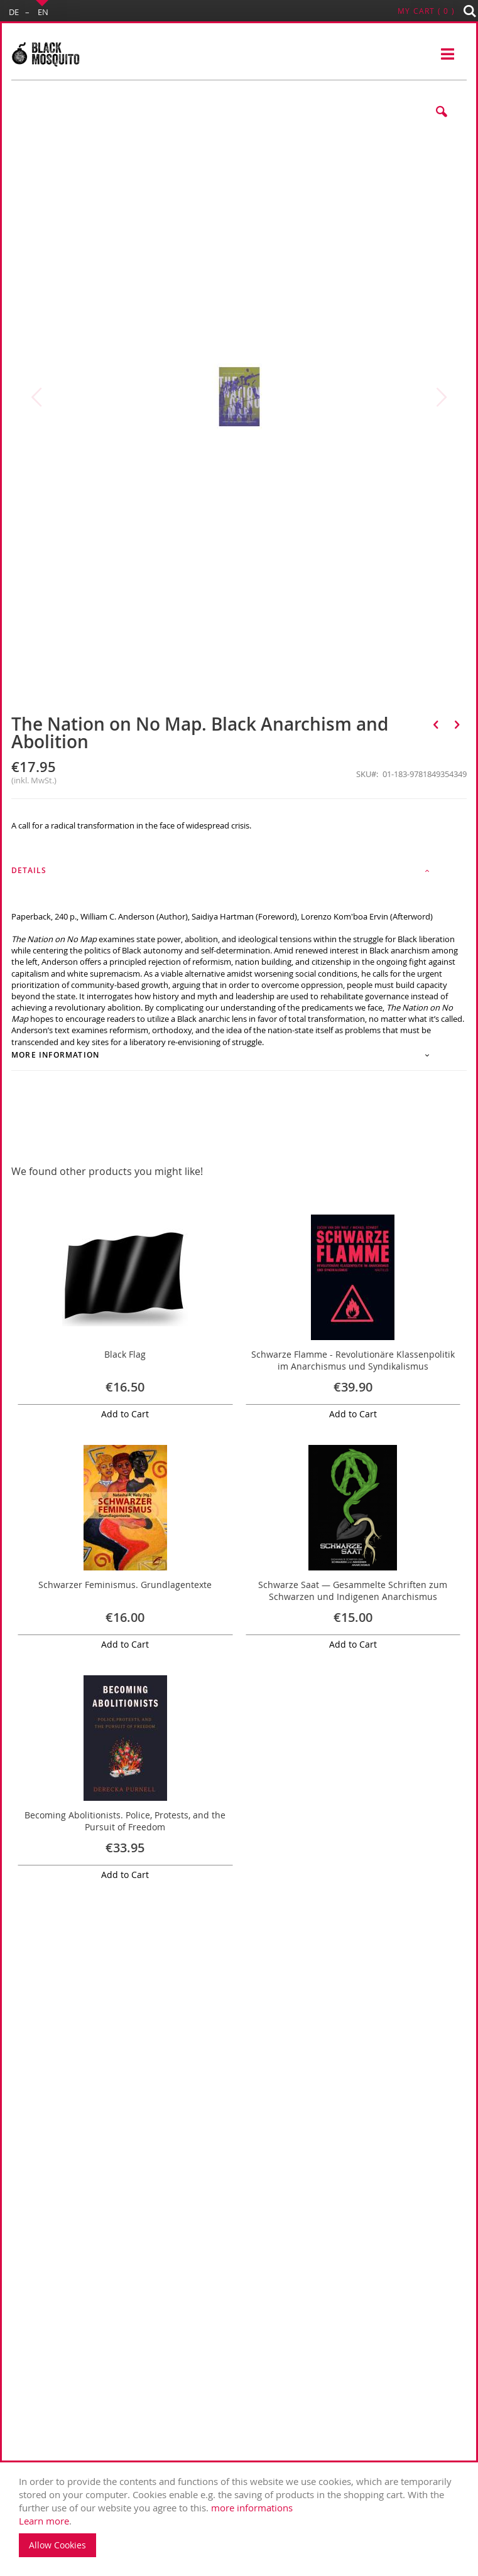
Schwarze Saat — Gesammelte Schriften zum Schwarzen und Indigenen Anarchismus (352, 1591)
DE (14, 12)
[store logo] (45, 54)
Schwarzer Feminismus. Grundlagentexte (125, 1585)
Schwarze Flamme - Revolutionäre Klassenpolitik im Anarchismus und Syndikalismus (353, 1360)
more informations (252, 2507)
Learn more (44, 2520)
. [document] (242, 2516)
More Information (55, 1054)
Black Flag (125, 1354)
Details (28, 870)
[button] (441, 121)
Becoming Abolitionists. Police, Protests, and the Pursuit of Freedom (124, 1821)
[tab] (239, 874)
